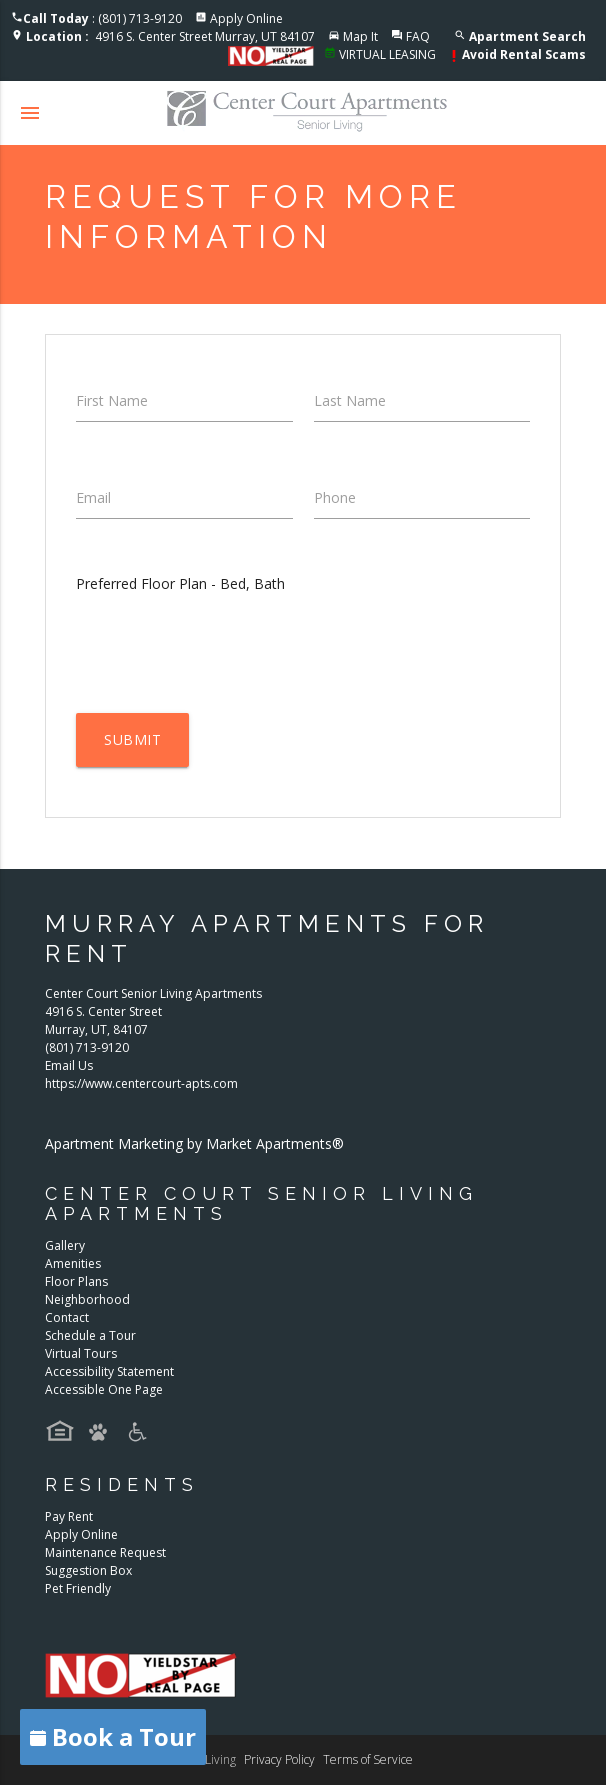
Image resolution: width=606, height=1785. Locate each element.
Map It (360, 36)
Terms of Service (368, 1759)
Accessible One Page (104, 1389)
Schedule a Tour (90, 1335)
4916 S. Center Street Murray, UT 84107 (170, 36)
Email (93, 497)
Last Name (350, 400)
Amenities (73, 1263)
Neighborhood (87, 1299)
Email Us (69, 1065)
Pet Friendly (78, 1588)
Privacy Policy (279, 1759)
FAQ (418, 36)
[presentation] (228, 653)
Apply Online (246, 18)
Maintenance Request (105, 1552)
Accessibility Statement (109, 1371)
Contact (67, 1317)
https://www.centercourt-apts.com (141, 1083)
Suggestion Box (88, 1570)
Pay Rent (69, 1516)
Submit (132, 739)
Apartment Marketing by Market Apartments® (194, 1143)
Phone (335, 497)
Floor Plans (76, 1281)
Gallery (65, 1245)
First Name (112, 400)
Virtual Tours (81, 1353)
